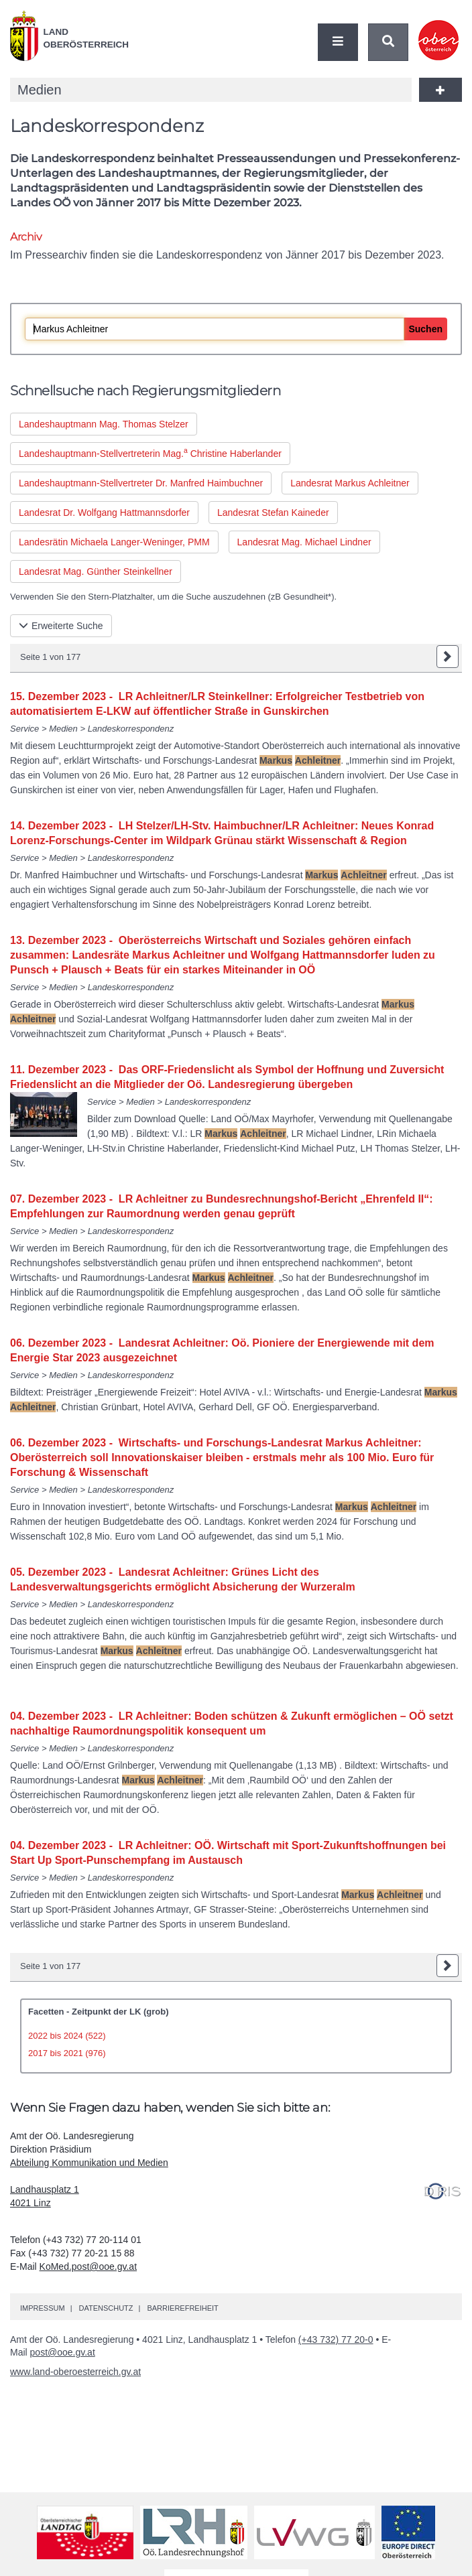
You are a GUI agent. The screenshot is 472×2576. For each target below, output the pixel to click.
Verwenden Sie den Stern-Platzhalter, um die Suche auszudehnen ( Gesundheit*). (173, 597)
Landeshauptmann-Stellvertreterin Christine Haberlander (150, 452)
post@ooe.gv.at (62, 2352)
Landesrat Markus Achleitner (349, 483)
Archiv (25, 236)
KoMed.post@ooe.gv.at (88, 2266)
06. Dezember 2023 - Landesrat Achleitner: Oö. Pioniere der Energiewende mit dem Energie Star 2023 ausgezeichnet (222, 1350)
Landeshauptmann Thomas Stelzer (103, 424)
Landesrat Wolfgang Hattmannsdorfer (104, 512)
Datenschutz (105, 2308)
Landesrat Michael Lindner (304, 542)
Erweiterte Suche (61, 625)
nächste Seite (447, 656)
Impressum (42, 2308)
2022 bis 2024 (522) (67, 2036)
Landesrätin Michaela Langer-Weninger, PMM (114, 542)
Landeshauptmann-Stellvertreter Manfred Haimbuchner (141, 483)
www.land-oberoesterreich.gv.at (75, 2371)
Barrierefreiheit (182, 2308)
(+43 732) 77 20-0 (335, 2339)
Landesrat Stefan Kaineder (273, 512)
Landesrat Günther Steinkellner (95, 571)
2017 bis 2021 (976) (67, 2053)
